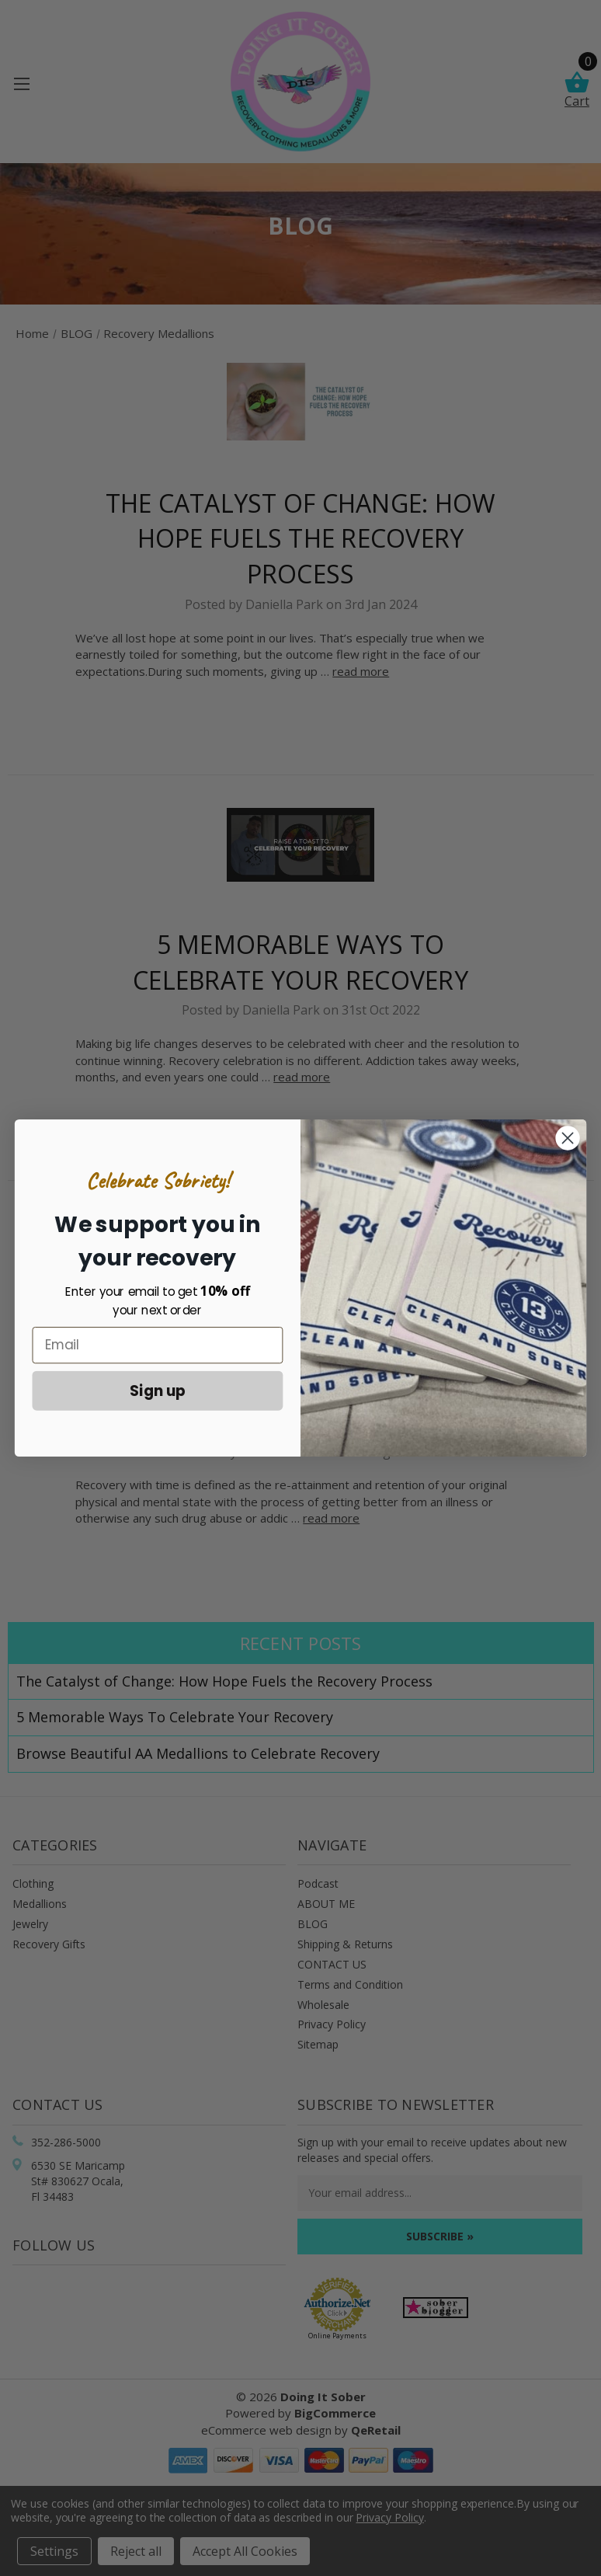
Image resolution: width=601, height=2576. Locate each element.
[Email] (158, 1345)
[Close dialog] (568, 1137)
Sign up (158, 1390)
